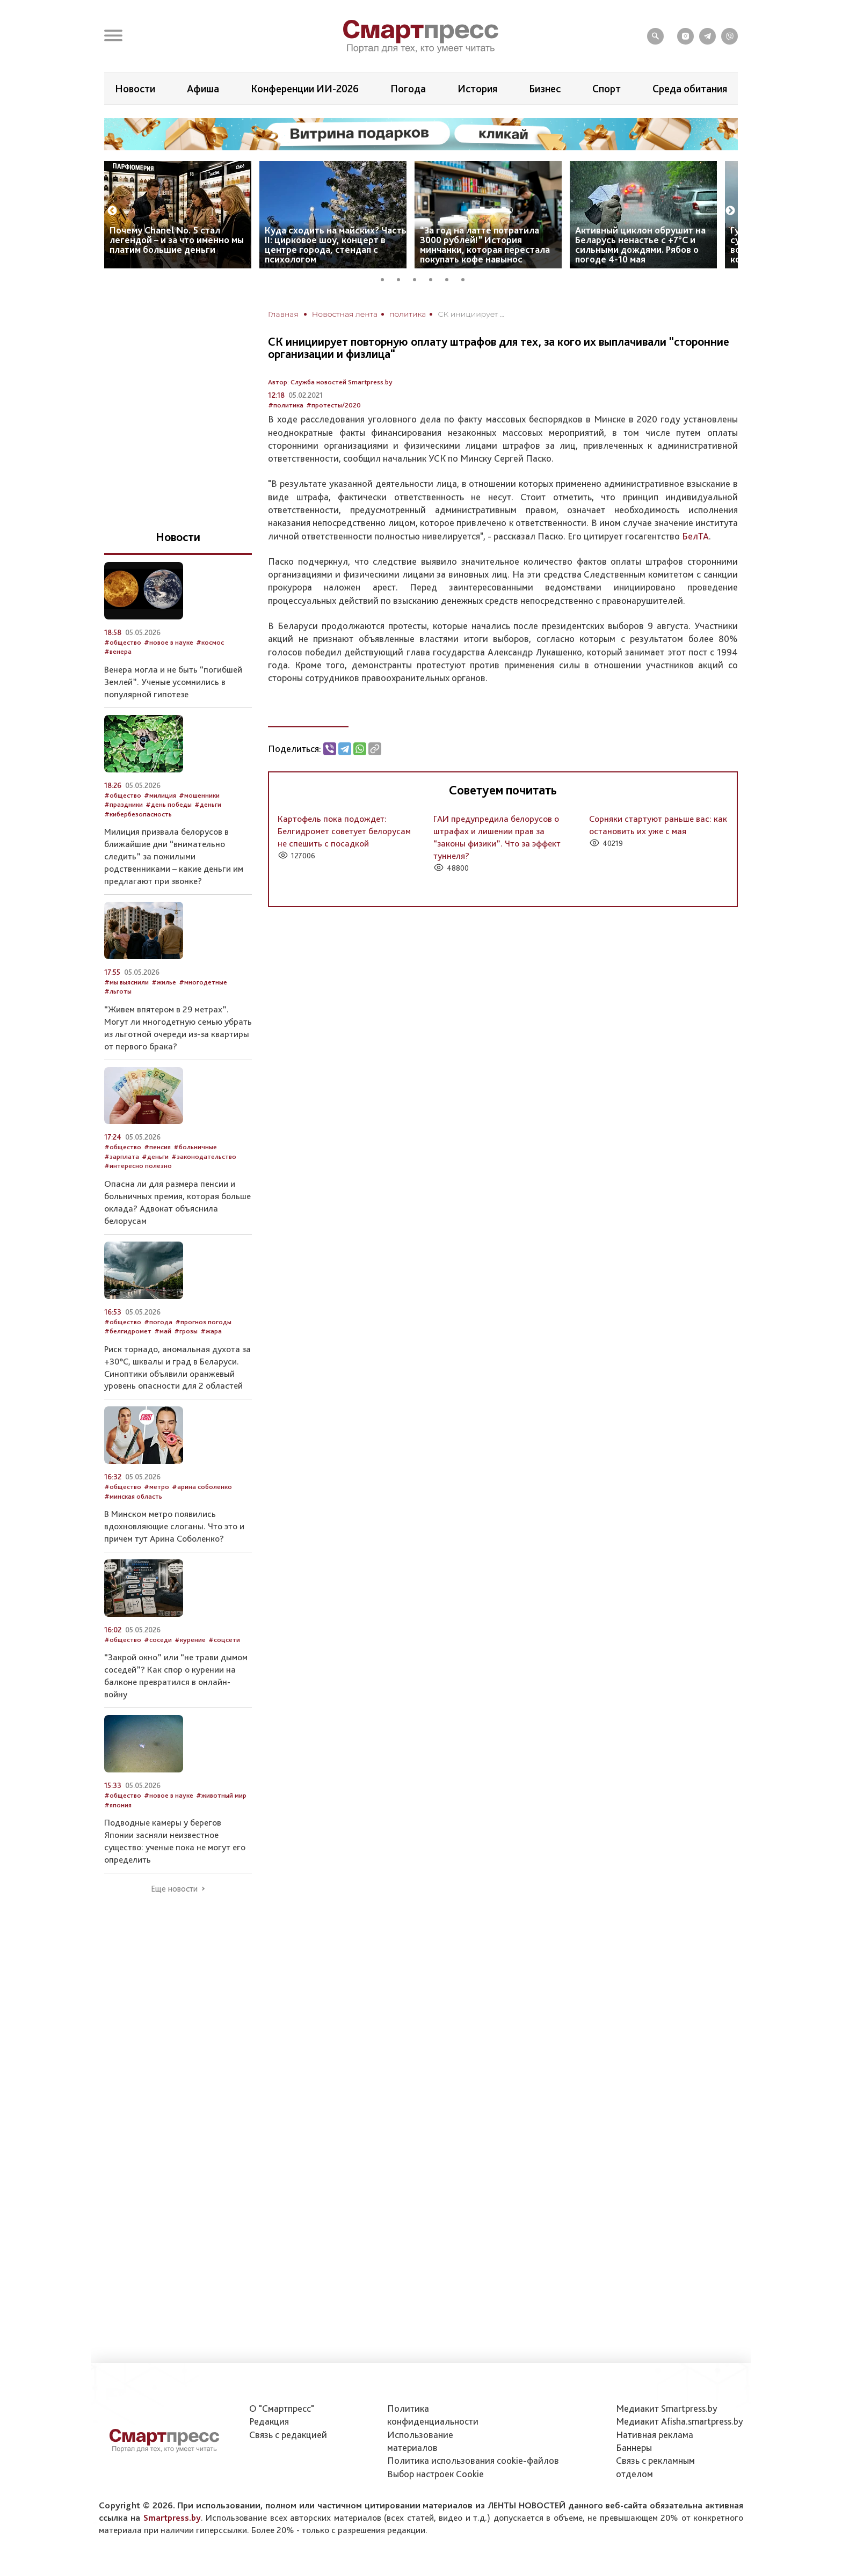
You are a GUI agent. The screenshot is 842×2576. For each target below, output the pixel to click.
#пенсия (157, 1147)
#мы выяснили (126, 982)
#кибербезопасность (138, 814)
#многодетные (203, 982)
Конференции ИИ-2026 (305, 88)
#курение (190, 1640)
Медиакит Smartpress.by (666, 2408)
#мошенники (199, 795)
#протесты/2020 (333, 405)
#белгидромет (127, 1331)
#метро (156, 1487)
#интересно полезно (138, 1166)
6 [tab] (466, 278)
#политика (285, 405)
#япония (118, 1805)
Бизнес (545, 88)
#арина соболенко (202, 1487)
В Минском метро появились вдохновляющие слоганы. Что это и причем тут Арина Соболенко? (174, 1526)
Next (730, 211)
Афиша (203, 88)
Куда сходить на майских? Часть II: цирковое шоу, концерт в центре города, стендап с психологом (336, 244)
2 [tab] (402, 278)
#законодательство (203, 1156)
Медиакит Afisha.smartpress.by (679, 2421)
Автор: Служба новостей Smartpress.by (330, 382)
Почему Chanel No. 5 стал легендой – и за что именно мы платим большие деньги (177, 239)
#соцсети (224, 1640)
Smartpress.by (172, 2517)
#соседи (158, 1640)
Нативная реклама (654, 2434)
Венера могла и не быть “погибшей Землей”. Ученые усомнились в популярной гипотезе (173, 681)
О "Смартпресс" (281, 2408)
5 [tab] (450, 278)
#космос (210, 642)
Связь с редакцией (288, 2434)
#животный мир (221, 1795)
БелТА (695, 536)
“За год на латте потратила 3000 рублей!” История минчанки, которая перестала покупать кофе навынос (485, 244)
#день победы (169, 804)
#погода (158, 1322)
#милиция (160, 795)
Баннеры (634, 2447)
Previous (112, 211)
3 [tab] (418, 278)
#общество (122, 642)
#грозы (186, 1331)
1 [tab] (386, 278)
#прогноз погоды (203, 1322)
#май (162, 1331)
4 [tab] (434, 278)
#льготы (118, 991)
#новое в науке (168, 642)
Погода (408, 88)
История (477, 88)
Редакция (269, 2421)
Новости (135, 88)
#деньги (207, 804)
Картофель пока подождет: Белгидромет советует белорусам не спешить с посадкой (344, 831)
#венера (118, 651)
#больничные (195, 1147)
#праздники (123, 804)
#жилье (163, 982)
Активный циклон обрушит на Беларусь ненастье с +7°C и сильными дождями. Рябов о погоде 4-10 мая (640, 244)
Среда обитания (689, 88)
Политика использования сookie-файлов (473, 2460)
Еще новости (174, 1889)
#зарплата (121, 1156)
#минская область (133, 1496)
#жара (211, 1331)
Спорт (606, 88)
